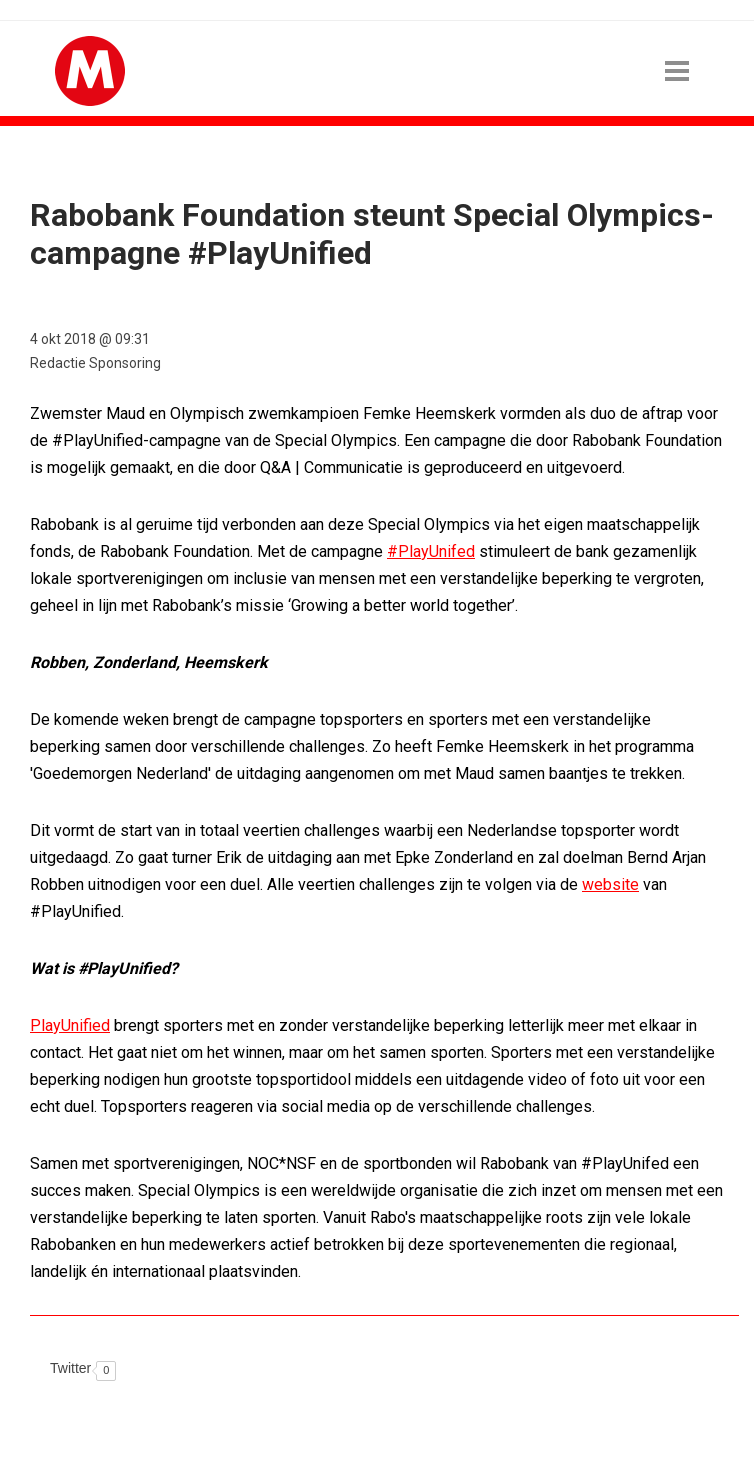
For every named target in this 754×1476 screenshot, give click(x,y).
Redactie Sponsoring (95, 363)
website (610, 884)
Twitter (70, 1368)
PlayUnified (70, 1025)
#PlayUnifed (431, 551)
